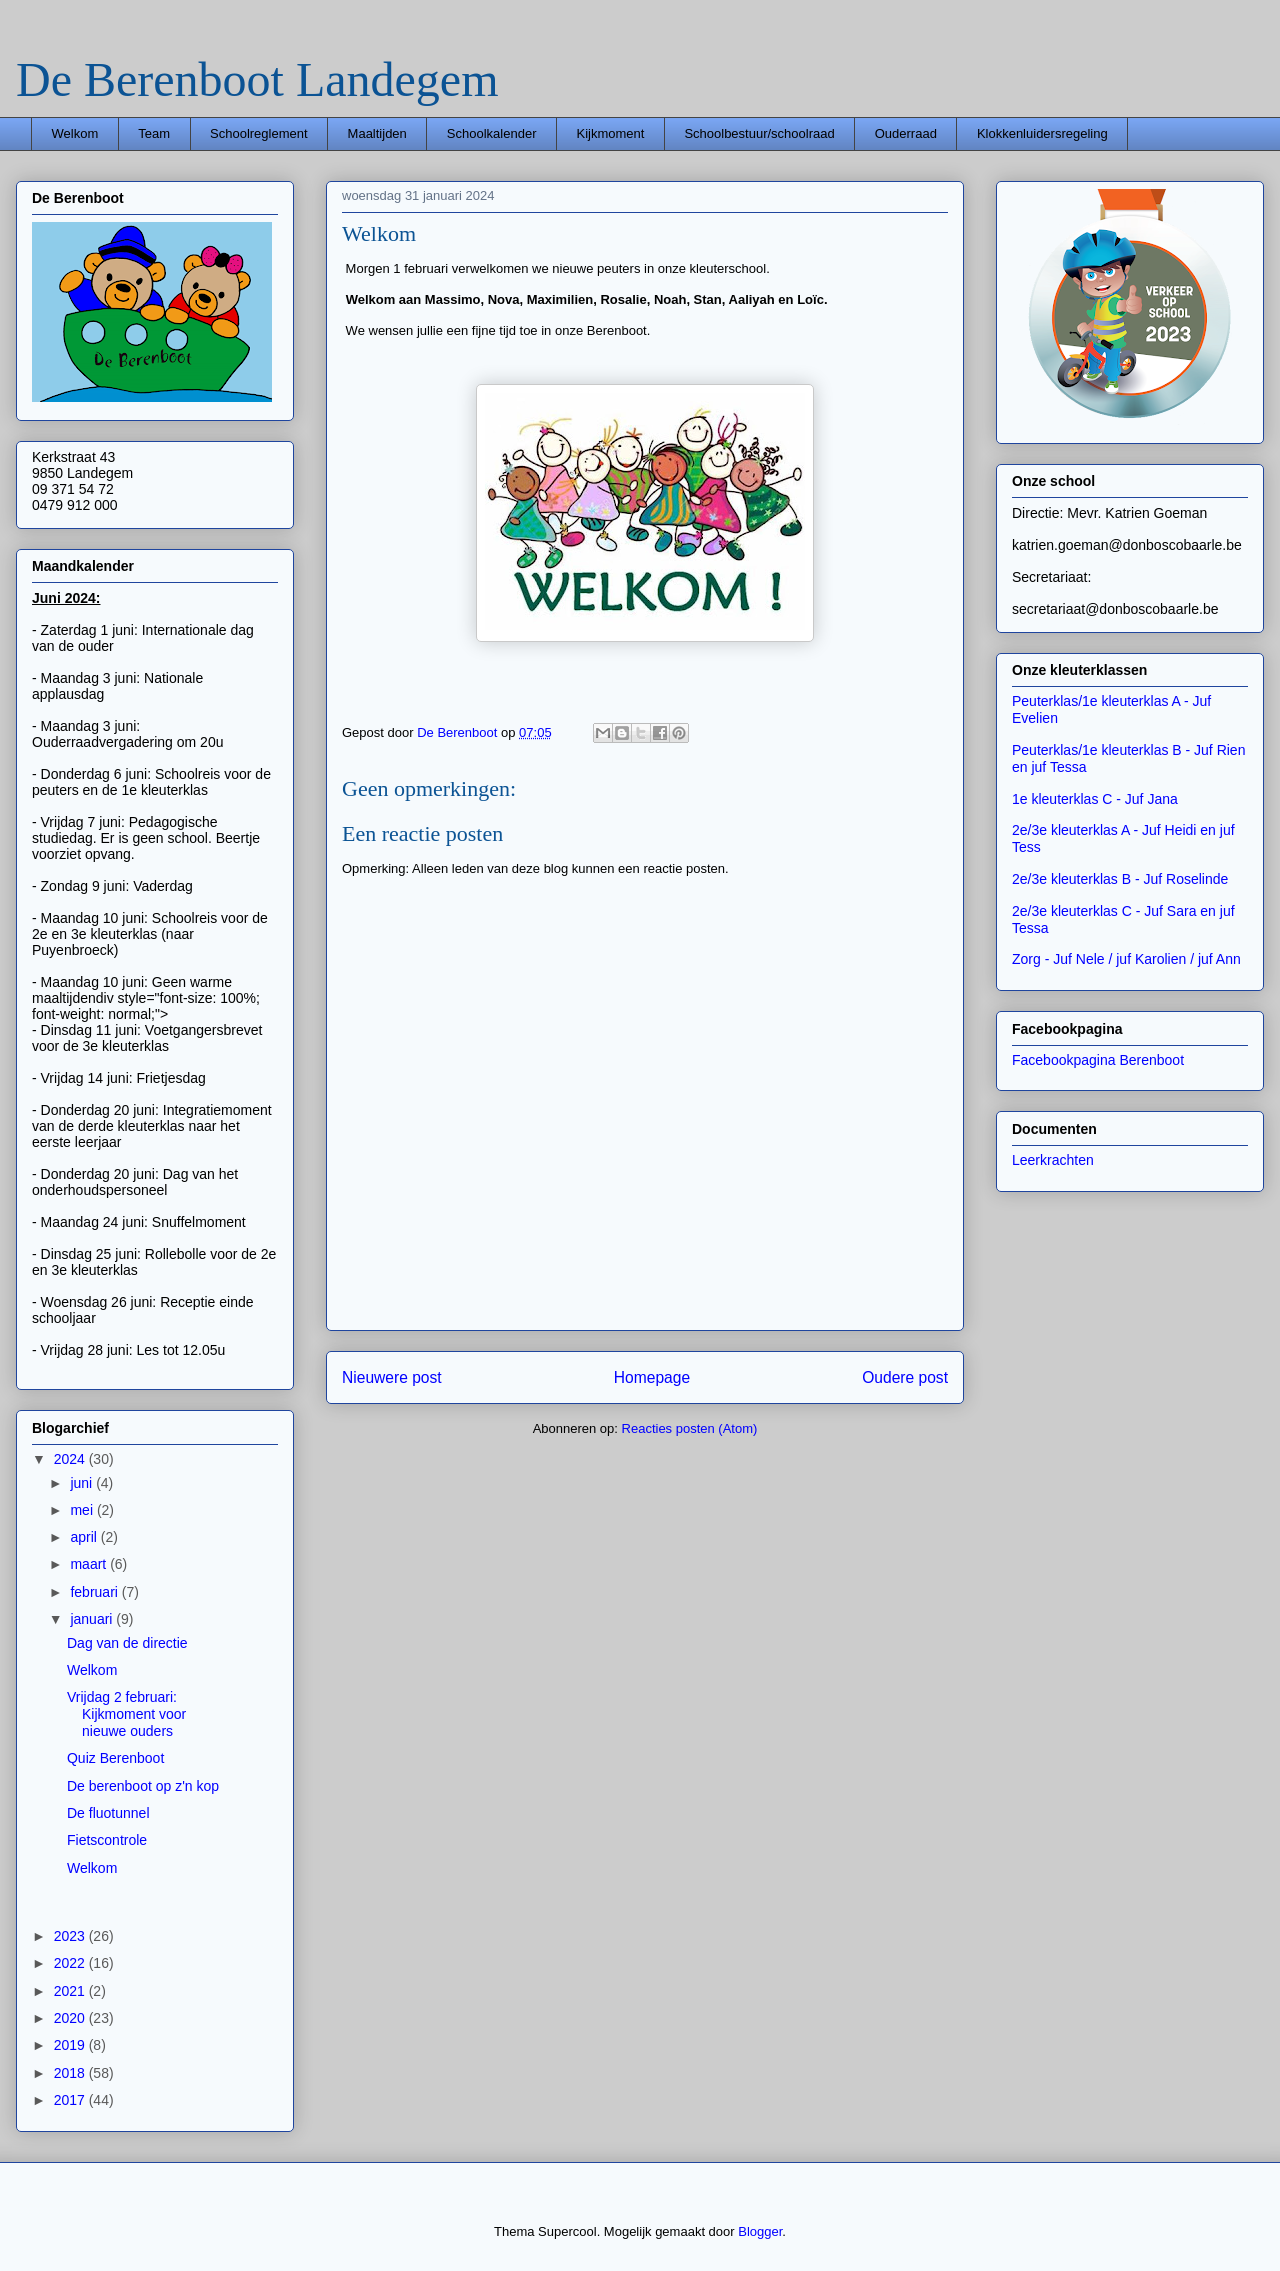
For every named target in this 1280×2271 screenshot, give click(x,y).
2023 (71, 1936)
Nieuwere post (392, 1377)
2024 (71, 1459)
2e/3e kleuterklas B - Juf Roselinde (1120, 879)
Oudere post (905, 1377)
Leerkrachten (1053, 1160)
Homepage (652, 1377)
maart (90, 1564)
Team (154, 133)
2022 (71, 1963)
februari (95, 1592)
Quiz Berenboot (115, 1758)
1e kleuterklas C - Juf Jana (1095, 799)
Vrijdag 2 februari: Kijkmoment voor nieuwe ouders (126, 1714)
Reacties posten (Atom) (690, 1428)
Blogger (760, 2231)
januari (93, 1619)
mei (83, 1510)
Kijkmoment (610, 133)
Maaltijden (377, 133)
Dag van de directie (127, 1643)
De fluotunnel (108, 1813)
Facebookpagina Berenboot (1098, 1060)
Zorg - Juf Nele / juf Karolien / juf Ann (1126, 959)
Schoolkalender (492, 133)
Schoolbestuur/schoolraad (759, 133)
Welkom (75, 133)
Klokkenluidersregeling (1042, 133)
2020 (71, 2018)
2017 (71, 2100)
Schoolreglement (259, 133)
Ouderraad (906, 133)
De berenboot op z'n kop (143, 1786)
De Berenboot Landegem (257, 79)
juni (83, 1483)
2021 (71, 1991)
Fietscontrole (107, 1840)
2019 (71, 2045)
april (85, 1537)
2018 (71, 2073)
